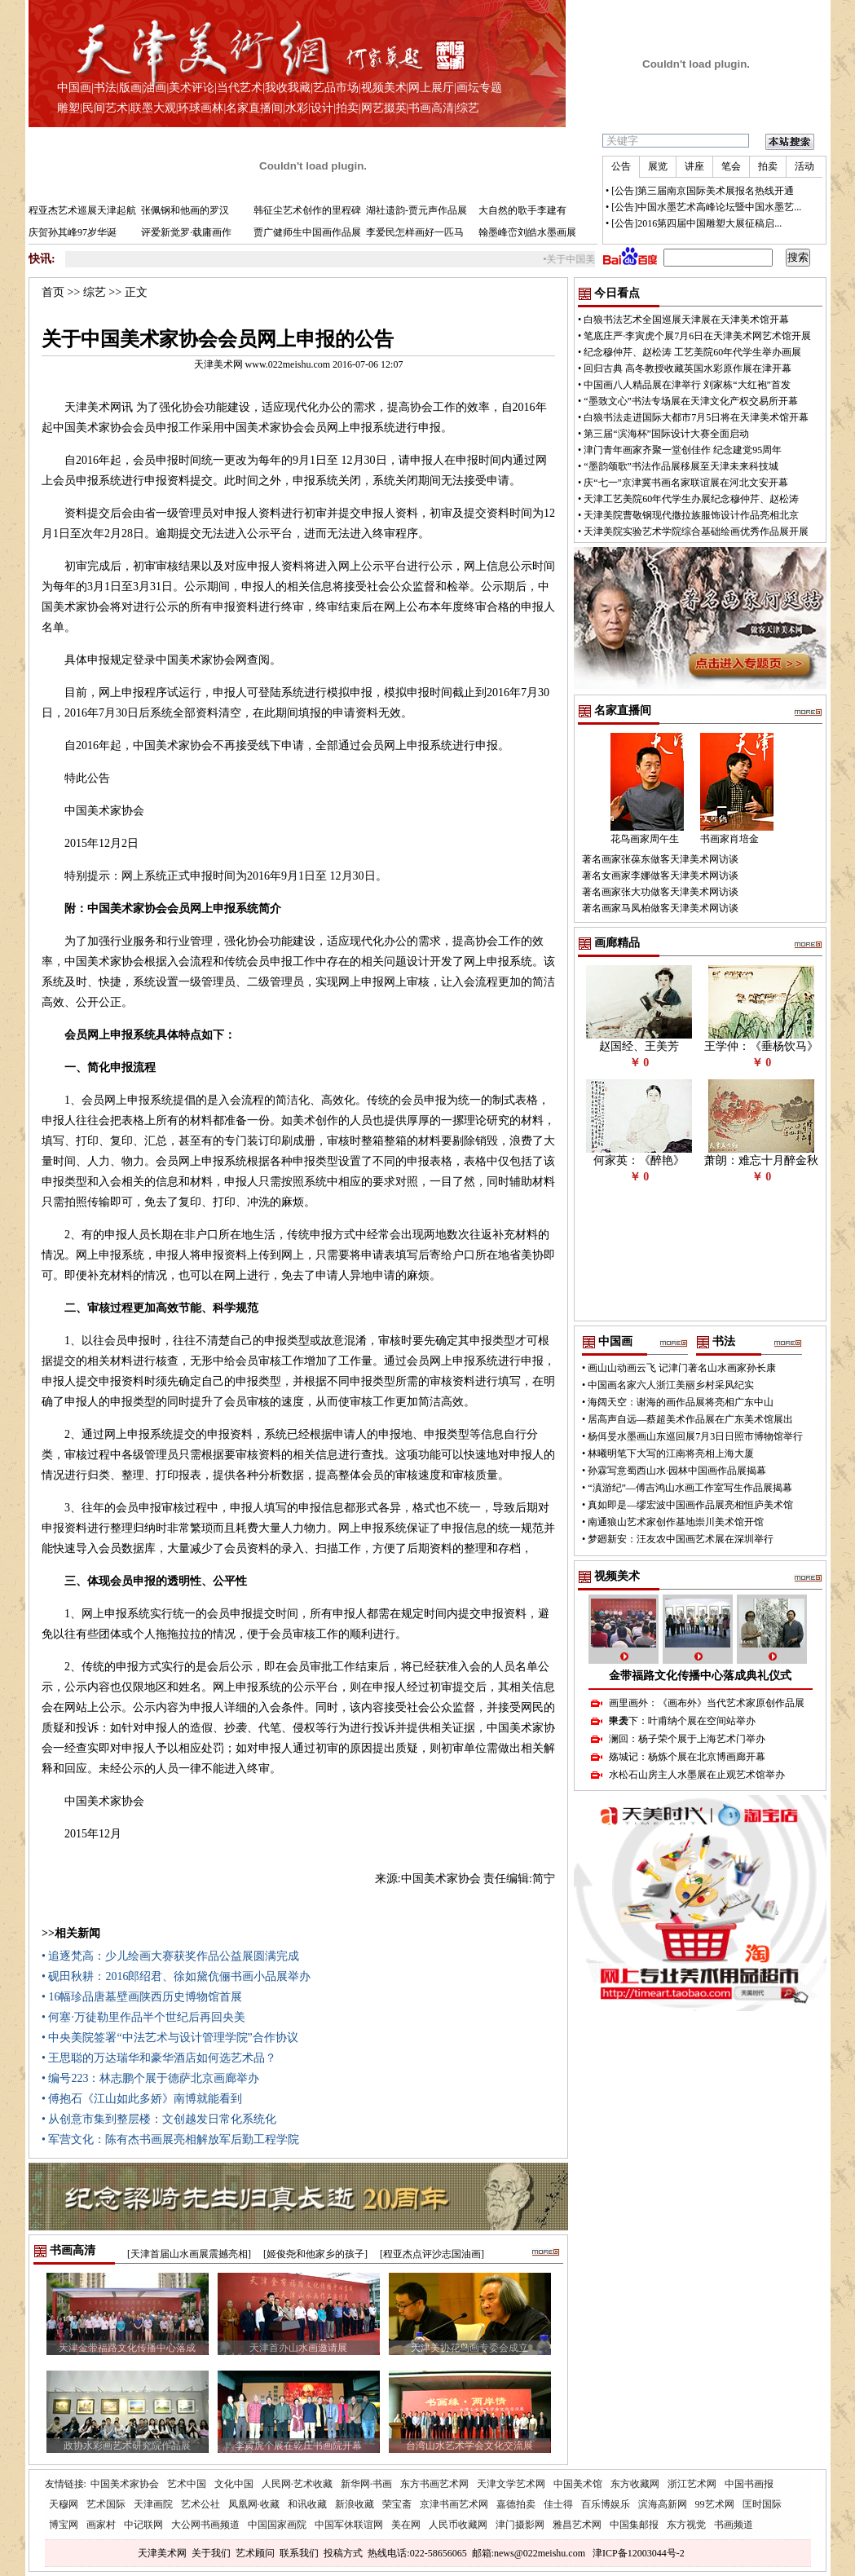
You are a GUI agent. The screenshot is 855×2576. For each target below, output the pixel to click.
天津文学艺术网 (511, 2484)
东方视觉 (686, 2524)
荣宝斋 (397, 2504)
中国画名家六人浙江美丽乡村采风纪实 (671, 1385)
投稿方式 (343, 2553)
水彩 (296, 108)
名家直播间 (254, 108)
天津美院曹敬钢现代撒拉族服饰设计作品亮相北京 (691, 515)
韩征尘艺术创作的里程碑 (307, 210)
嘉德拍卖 (515, 2504)
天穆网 (63, 2504)
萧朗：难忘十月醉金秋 (761, 1160)
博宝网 (63, 2524)
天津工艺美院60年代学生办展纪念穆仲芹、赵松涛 (691, 499)
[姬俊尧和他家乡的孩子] (315, 2254)
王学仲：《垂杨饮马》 (761, 1046)
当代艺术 (239, 88)
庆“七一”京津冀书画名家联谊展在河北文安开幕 (686, 482)
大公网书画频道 (205, 2524)
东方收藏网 (634, 2484)
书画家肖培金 (729, 839)
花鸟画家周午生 (644, 839)
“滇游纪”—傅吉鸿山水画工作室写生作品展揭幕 (690, 1487)
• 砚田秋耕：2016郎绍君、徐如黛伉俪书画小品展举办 (176, 1976)
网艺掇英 (384, 108)
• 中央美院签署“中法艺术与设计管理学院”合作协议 (170, 2037)
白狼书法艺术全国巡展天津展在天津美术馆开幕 (686, 319)
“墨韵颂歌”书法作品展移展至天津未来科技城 (681, 466)
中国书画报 (749, 2484)
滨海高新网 (662, 2504)
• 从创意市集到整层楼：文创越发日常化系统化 (159, 2119)
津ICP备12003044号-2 (639, 2553)
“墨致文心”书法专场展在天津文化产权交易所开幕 (691, 401)
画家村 (101, 2524)
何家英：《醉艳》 (639, 1160)
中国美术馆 (577, 2484)
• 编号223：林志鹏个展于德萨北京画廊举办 (150, 2078)
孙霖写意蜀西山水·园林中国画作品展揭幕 (677, 1470)
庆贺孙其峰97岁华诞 (73, 232)
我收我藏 (288, 88)
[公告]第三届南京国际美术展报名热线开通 (702, 190)
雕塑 (68, 108)
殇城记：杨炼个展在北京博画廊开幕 (687, 1756)
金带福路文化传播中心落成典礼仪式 (700, 1676)
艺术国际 (106, 2504)
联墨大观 (153, 108)
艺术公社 (200, 2504)
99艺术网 (714, 2504)
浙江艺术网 (692, 2484)
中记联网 (143, 2524)
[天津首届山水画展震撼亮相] (189, 2254)
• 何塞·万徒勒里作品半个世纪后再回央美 (143, 2017)
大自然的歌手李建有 (522, 210)
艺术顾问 (255, 2553)
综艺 (467, 108)
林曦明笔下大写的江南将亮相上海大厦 (671, 1453)
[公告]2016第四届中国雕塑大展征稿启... (696, 223)
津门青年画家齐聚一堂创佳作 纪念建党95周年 (683, 450)
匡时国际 (762, 2504)
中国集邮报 (634, 2524)
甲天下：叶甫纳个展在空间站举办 (682, 1721)
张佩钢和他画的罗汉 (185, 210)
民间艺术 (105, 108)
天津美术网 (162, 2553)
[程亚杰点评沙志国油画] (432, 2254)
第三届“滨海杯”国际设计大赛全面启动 (666, 433)
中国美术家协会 (124, 2484)
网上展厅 (431, 88)
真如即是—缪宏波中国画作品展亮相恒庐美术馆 (690, 1505)
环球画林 (200, 108)
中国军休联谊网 (349, 2524)
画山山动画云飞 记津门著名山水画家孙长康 (682, 1368)
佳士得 (558, 2504)
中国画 (74, 88)
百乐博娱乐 (605, 2504)
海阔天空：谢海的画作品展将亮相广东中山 (680, 1402)
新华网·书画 (366, 2484)
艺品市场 (336, 88)
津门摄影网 (520, 2524)
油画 (154, 88)
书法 (105, 88)
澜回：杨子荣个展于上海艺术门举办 (687, 1739)
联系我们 (299, 2553)
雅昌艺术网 (577, 2524)
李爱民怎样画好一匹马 (415, 232)
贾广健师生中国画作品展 (307, 232)
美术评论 (191, 88)
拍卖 (347, 108)
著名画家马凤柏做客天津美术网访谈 (660, 908)
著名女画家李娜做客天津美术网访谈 (660, 875)
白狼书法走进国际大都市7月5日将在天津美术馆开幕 (696, 417)
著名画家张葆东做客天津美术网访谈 (660, 859)
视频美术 (384, 88)
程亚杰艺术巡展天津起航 (82, 210)
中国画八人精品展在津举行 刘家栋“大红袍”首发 (687, 384)
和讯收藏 (307, 2504)
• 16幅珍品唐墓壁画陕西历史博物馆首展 (142, 1997)
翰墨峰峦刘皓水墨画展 (527, 232)
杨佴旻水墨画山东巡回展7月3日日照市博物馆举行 (695, 1436)
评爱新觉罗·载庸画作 (186, 232)
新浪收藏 (354, 2504)
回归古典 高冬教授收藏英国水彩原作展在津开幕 (687, 368)
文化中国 (233, 2484)
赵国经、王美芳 (639, 1046)
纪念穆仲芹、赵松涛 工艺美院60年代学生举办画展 (692, 352)
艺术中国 (186, 2484)
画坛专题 (479, 88)
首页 (53, 292)
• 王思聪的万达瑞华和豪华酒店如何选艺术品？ (159, 2058)
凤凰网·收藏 (254, 2504)
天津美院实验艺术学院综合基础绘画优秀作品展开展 (696, 531)
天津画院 (153, 2504)
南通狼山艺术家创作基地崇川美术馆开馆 (676, 1522)
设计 (322, 108)
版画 (130, 88)
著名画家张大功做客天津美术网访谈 (660, 892)
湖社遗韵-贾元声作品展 (416, 210)
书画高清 (431, 108)
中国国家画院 (277, 2524)
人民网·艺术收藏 (297, 2484)
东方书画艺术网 (434, 2484)
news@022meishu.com (539, 2553)
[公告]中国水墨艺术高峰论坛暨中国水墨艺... (706, 207)
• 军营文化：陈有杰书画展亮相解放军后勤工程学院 (170, 2139)
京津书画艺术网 (454, 2504)
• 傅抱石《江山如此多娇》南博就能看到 (142, 2099)
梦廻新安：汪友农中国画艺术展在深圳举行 (680, 1539)
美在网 (406, 2524)
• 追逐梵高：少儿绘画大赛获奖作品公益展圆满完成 (170, 1956)
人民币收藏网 (458, 2524)
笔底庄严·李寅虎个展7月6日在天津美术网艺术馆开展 (697, 336)
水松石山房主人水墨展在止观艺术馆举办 (697, 1774)
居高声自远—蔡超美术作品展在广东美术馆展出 (690, 1419)
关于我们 (211, 2553)
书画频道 (733, 2524)
